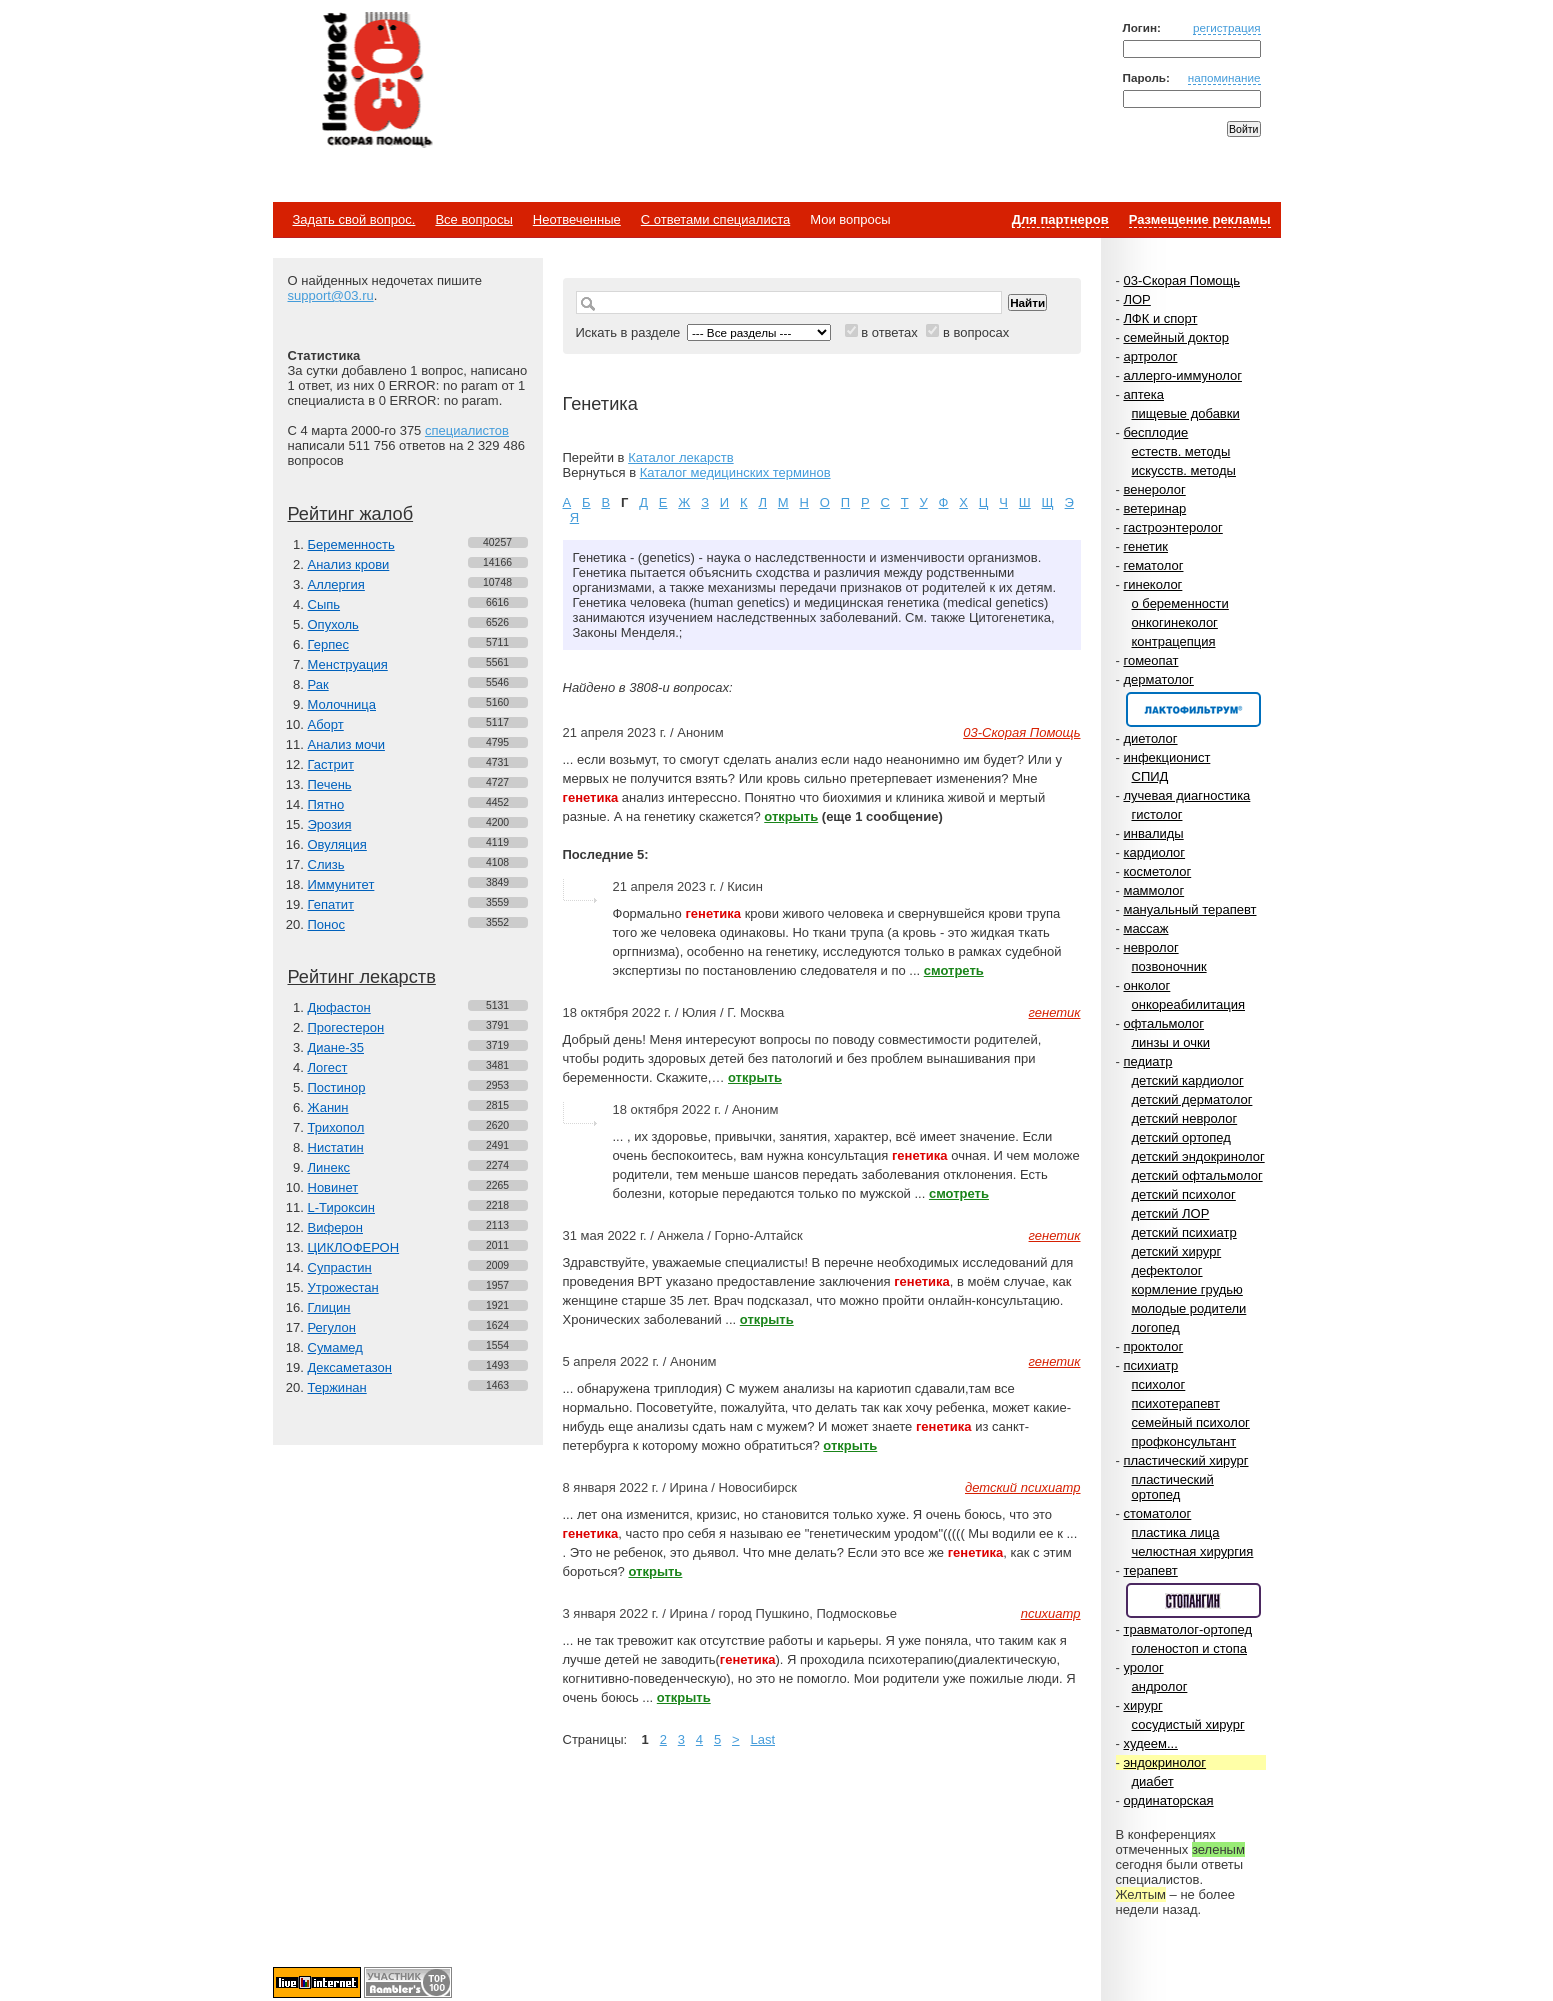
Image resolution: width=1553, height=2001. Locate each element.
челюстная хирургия (1193, 1551)
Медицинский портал (376, 81)
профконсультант (1184, 1441)
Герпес (328, 644)
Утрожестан (343, 1287)
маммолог (1153, 890)
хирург (1142, 1705)
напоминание (1224, 77)
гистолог (1157, 814)
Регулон (332, 1327)
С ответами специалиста (715, 219)
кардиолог (1154, 852)
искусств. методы (1184, 470)
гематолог (1153, 565)
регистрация (1227, 27)
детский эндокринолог (1198, 1156)
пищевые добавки (1186, 413)
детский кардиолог (1188, 1080)
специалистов (467, 430)
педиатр (1147, 1061)
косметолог (1157, 871)
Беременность (351, 544)
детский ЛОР (1171, 1213)
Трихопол (336, 1127)
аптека (1143, 394)
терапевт (1150, 1570)
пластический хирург (1185, 1460)
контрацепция (1174, 641)
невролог (1150, 947)
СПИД (1150, 776)
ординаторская (1168, 1800)
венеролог (1154, 489)
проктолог (1153, 1346)
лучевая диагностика (1186, 795)
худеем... (1150, 1743)
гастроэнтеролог (1172, 527)
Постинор (337, 1087)
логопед (1156, 1327)
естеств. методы (1181, 451)
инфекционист (1166, 757)
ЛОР (1136, 299)
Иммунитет (341, 884)
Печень (330, 784)
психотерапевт (1176, 1403)
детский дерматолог (1192, 1099)
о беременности (1180, 603)
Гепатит (331, 904)
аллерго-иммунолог (1182, 375)
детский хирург (1177, 1251)
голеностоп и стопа (1190, 1648)
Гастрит (331, 764)
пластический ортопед (1173, 1487)
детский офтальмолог (1197, 1175)
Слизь (326, 864)
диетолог (1150, 738)
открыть (791, 816)
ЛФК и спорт (1160, 318)
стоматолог (1157, 1513)
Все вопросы (473, 219)
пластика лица (1176, 1532)
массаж (1145, 928)
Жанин (328, 1107)
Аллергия (336, 584)
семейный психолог (1191, 1422)
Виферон (336, 1227)
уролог (1143, 1667)
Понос (326, 924)
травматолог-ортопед (1187, 1629)
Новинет (333, 1187)
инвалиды (1153, 833)
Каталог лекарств (680, 457)
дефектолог (1167, 1270)
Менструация (348, 664)
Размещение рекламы (1200, 219)
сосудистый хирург (1188, 1724)
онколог (1146, 985)
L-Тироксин (341, 1207)
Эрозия (330, 824)
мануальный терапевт (1189, 909)
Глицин (329, 1307)
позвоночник (1169, 966)
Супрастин (340, 1267)
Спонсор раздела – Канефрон (1193, 709)
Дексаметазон (350, 1367)
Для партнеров (1060, 219)
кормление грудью (1187, 1289)
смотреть (954, 970)
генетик (1145, 546)
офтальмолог (1163, 1023)
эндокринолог (1164, 1762)
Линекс (329, 1167)
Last (762, 1739)
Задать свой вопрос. (354, 219)
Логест (328, 1067)
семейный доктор (1175, 337)
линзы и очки (1171, 1042)
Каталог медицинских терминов (735, 472)
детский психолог (1184, 1194)
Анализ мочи (346, 744)
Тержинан (337, 1387)
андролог (1160, 1686)
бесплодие (1155, 432)
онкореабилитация (1189, 1004)
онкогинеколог (1175, 622)
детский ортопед (1181, 1137)
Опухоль (333, 624)
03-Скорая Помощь (1181, 280)
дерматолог (1158, 679)
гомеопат (1150, 660)
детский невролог (1185, 1118)
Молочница (342, 704)
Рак (318, 684)
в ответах (889, 332)
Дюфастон (339, 1007)
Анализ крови (349, 564)
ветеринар (1154, 508)
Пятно (326, 804)
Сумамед (335, 1347)
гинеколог (1152, 584)
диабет (1153, 1781)
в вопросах (976, 332)
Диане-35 (336, 1047)
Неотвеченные (577, 219)
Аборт (326, 724)
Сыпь (324, 604)
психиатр (1150, 1365)
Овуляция (337, 844)
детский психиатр (1184, 1232)
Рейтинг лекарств (362, 977)
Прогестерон (346, 1027)
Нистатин (336, 1147)
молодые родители (1189, 1308)
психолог (1159, 1384)
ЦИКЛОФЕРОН (354, 1247)
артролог (1150, 356)
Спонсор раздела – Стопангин (1193, 1600)
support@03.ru (331, 295)
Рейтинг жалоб (351, 514)
